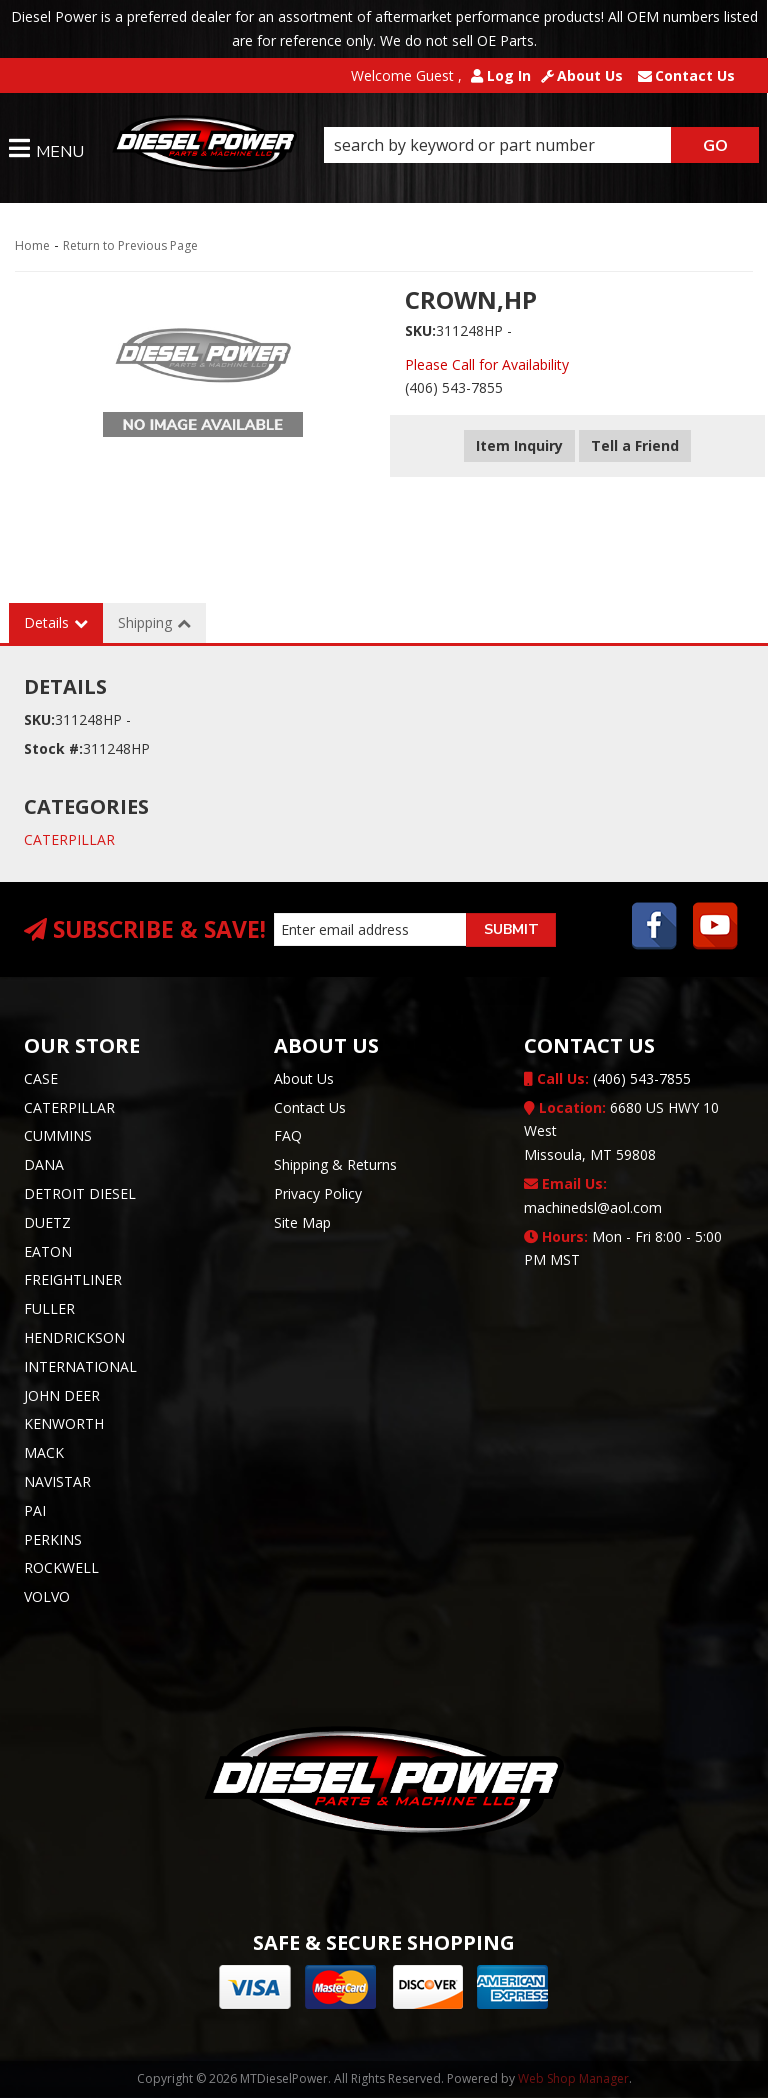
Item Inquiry (519, 445)
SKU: (420, 330)
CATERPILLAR (69, 839)
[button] (541, 145)
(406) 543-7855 (607, 1078)
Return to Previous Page (130, 245)
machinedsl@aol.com (593, 1195)
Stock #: (53, 748)
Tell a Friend (635, 445)
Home (32, 245)
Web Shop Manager (573, 2078)
